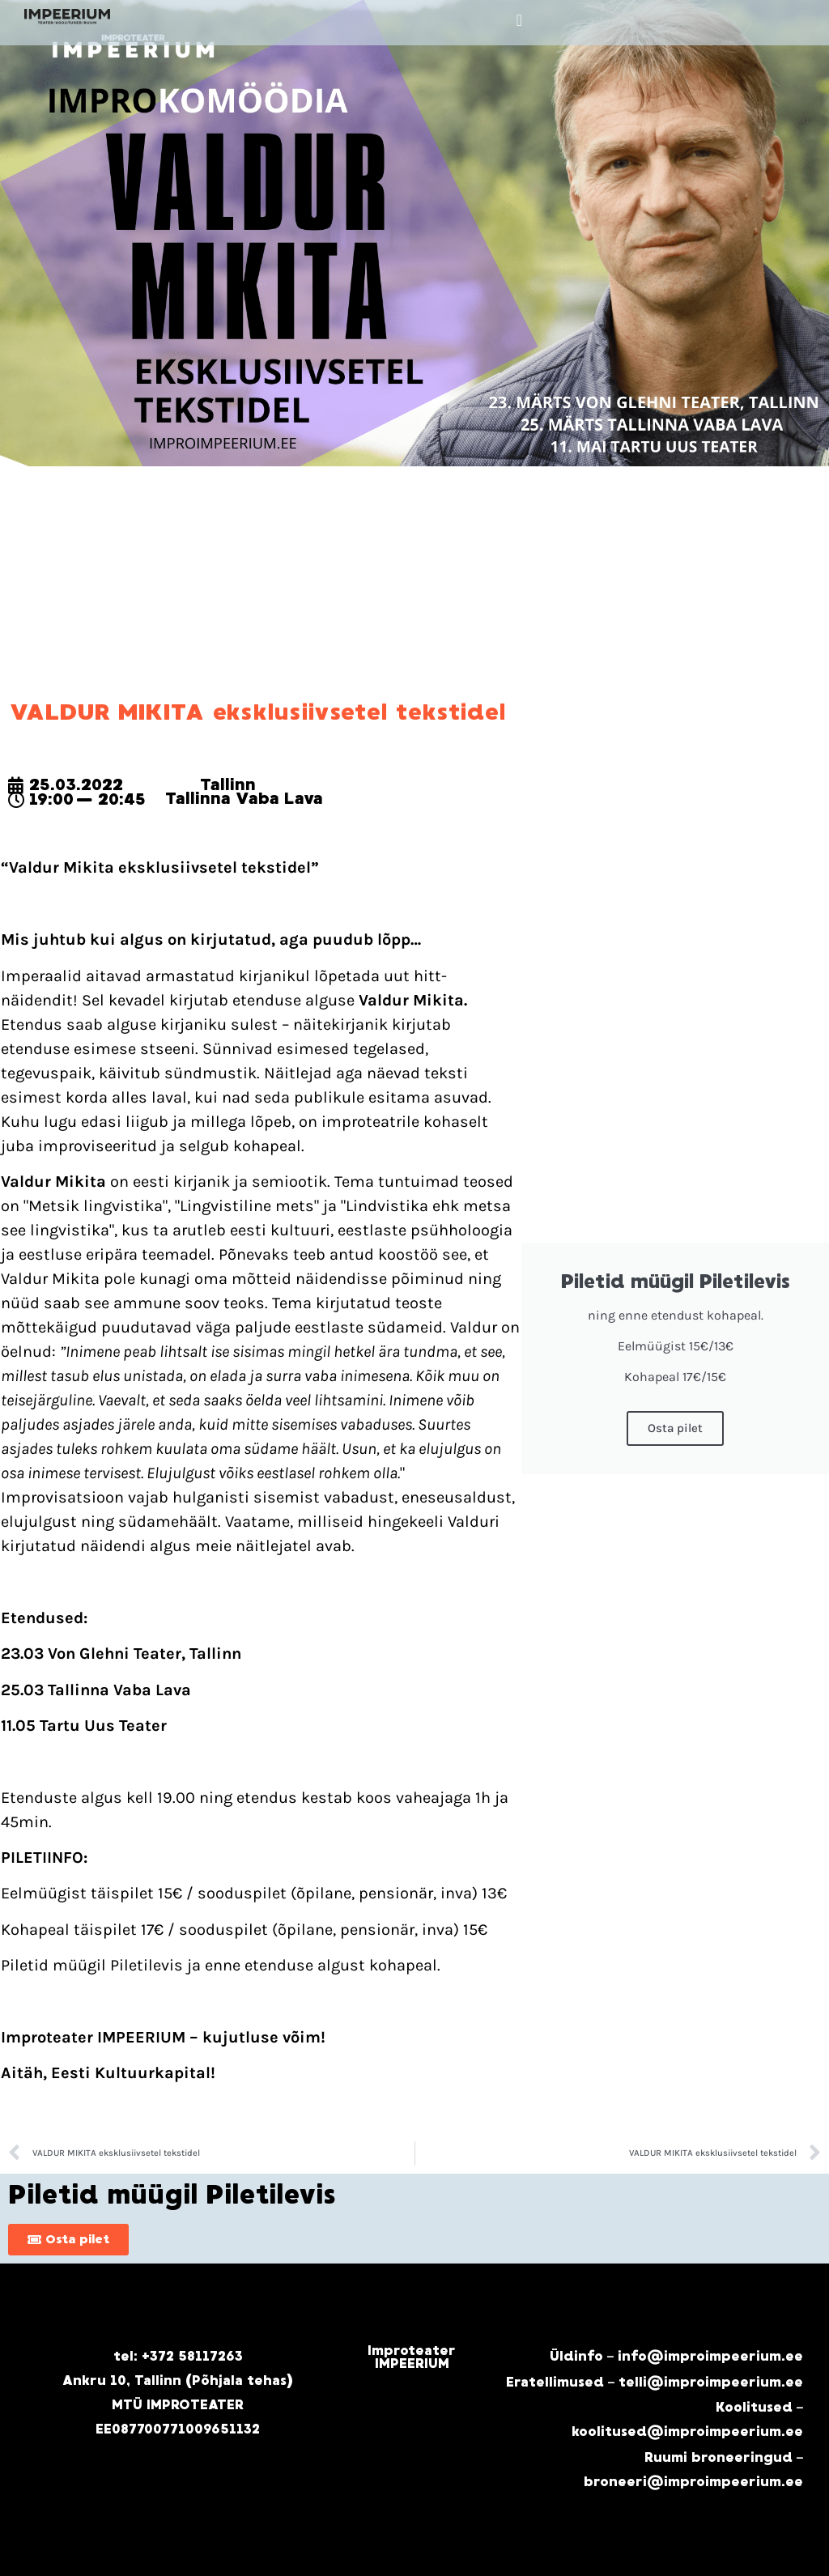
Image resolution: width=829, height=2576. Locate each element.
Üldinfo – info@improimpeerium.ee (677, 2356)
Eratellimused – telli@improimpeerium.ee (655, 2382)
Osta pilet (675, 1428)
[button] (519, 20)
